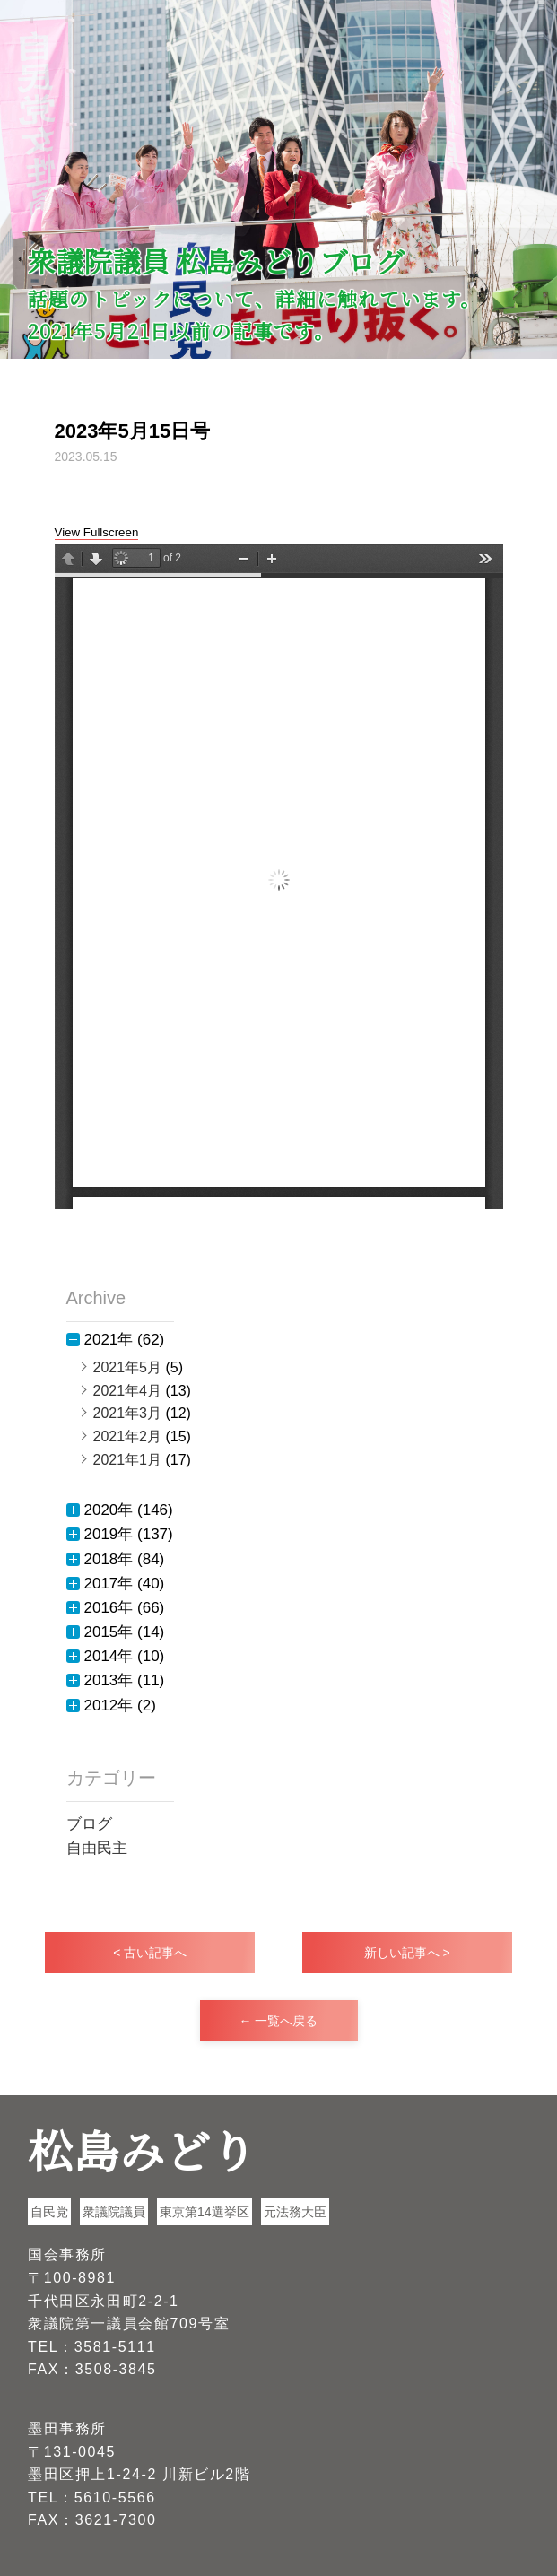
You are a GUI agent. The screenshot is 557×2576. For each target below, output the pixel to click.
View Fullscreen (97, 532)
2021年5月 (127, 1367)
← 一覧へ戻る (278, 2021)
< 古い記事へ (150, 1952)
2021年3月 (127, 1413)
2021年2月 (127, 1436)
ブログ (89, 1823)
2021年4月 (127, 1390)
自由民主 (96, 1848)
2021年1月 (127, 1459)
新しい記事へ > (407, 1952)
